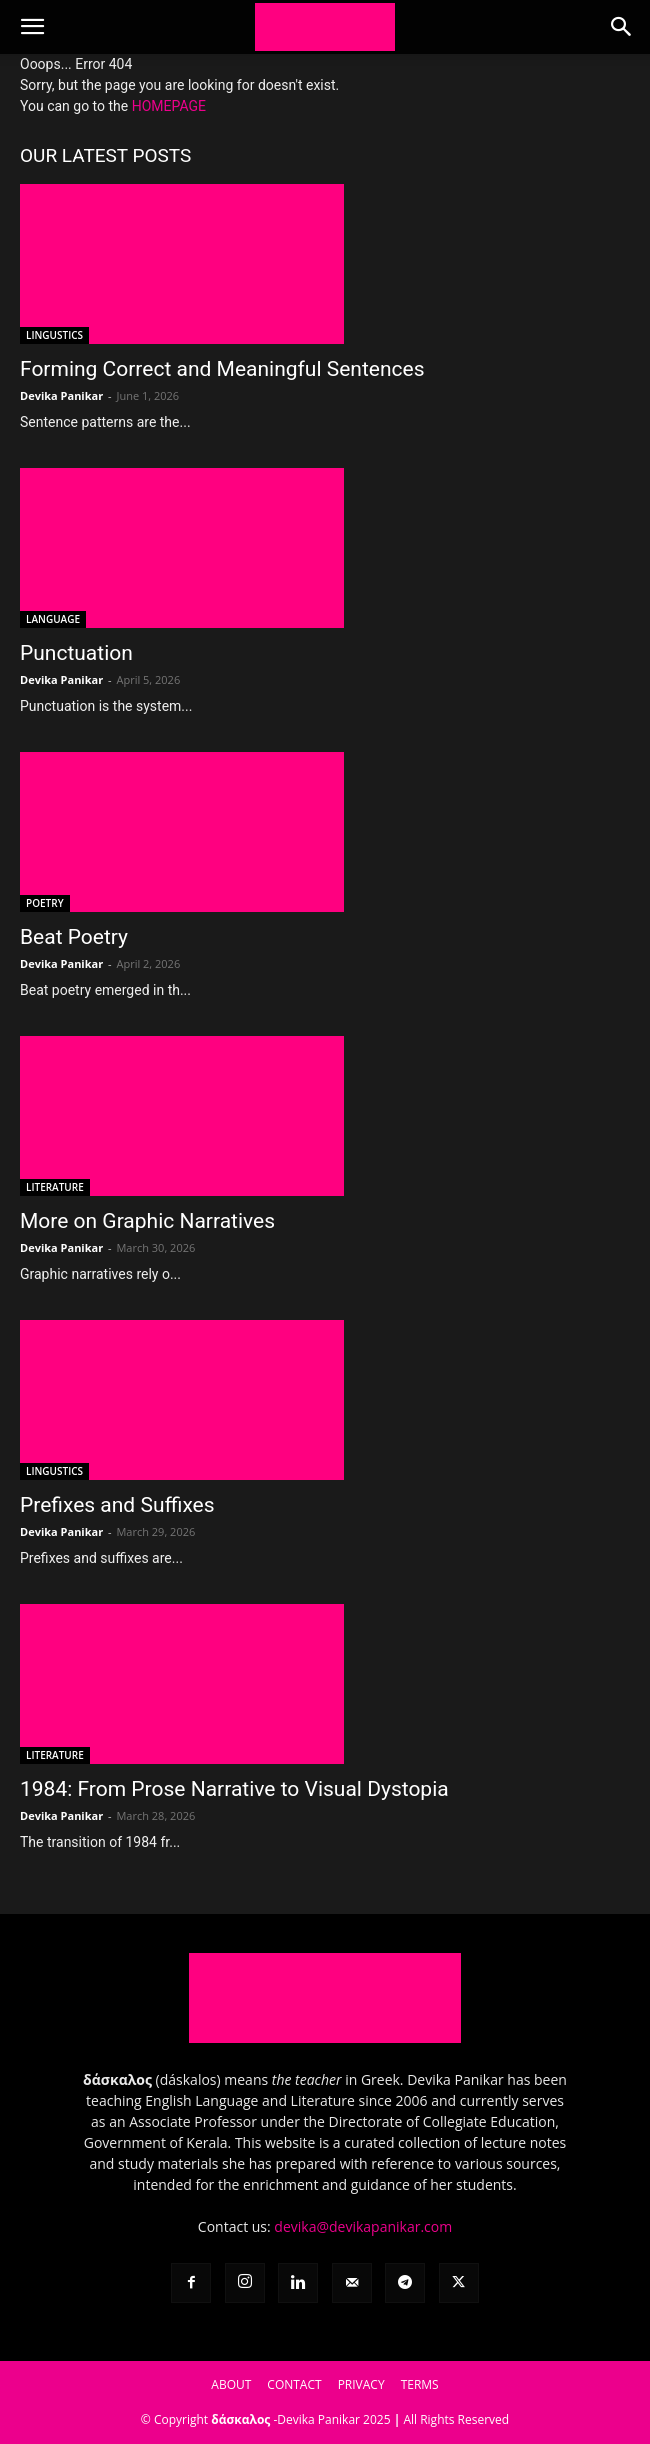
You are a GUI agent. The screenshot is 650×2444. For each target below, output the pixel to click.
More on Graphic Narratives (147, 1221)
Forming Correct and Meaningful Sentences (222, 369)
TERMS (420, 2384)
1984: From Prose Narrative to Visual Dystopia (234, 1789)
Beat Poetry (74, 937)
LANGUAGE (53, 619)
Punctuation (76, 653)
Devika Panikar (61, 395)
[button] (32, 27)
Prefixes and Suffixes (117, 1505)
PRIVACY (361, 2384)
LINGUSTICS (54, 335)
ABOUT (231, 2384)
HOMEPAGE (169, 106)
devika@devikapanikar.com (363, 2226)
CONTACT (294, 2384)
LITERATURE (55, 1187)
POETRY (45, 903)
